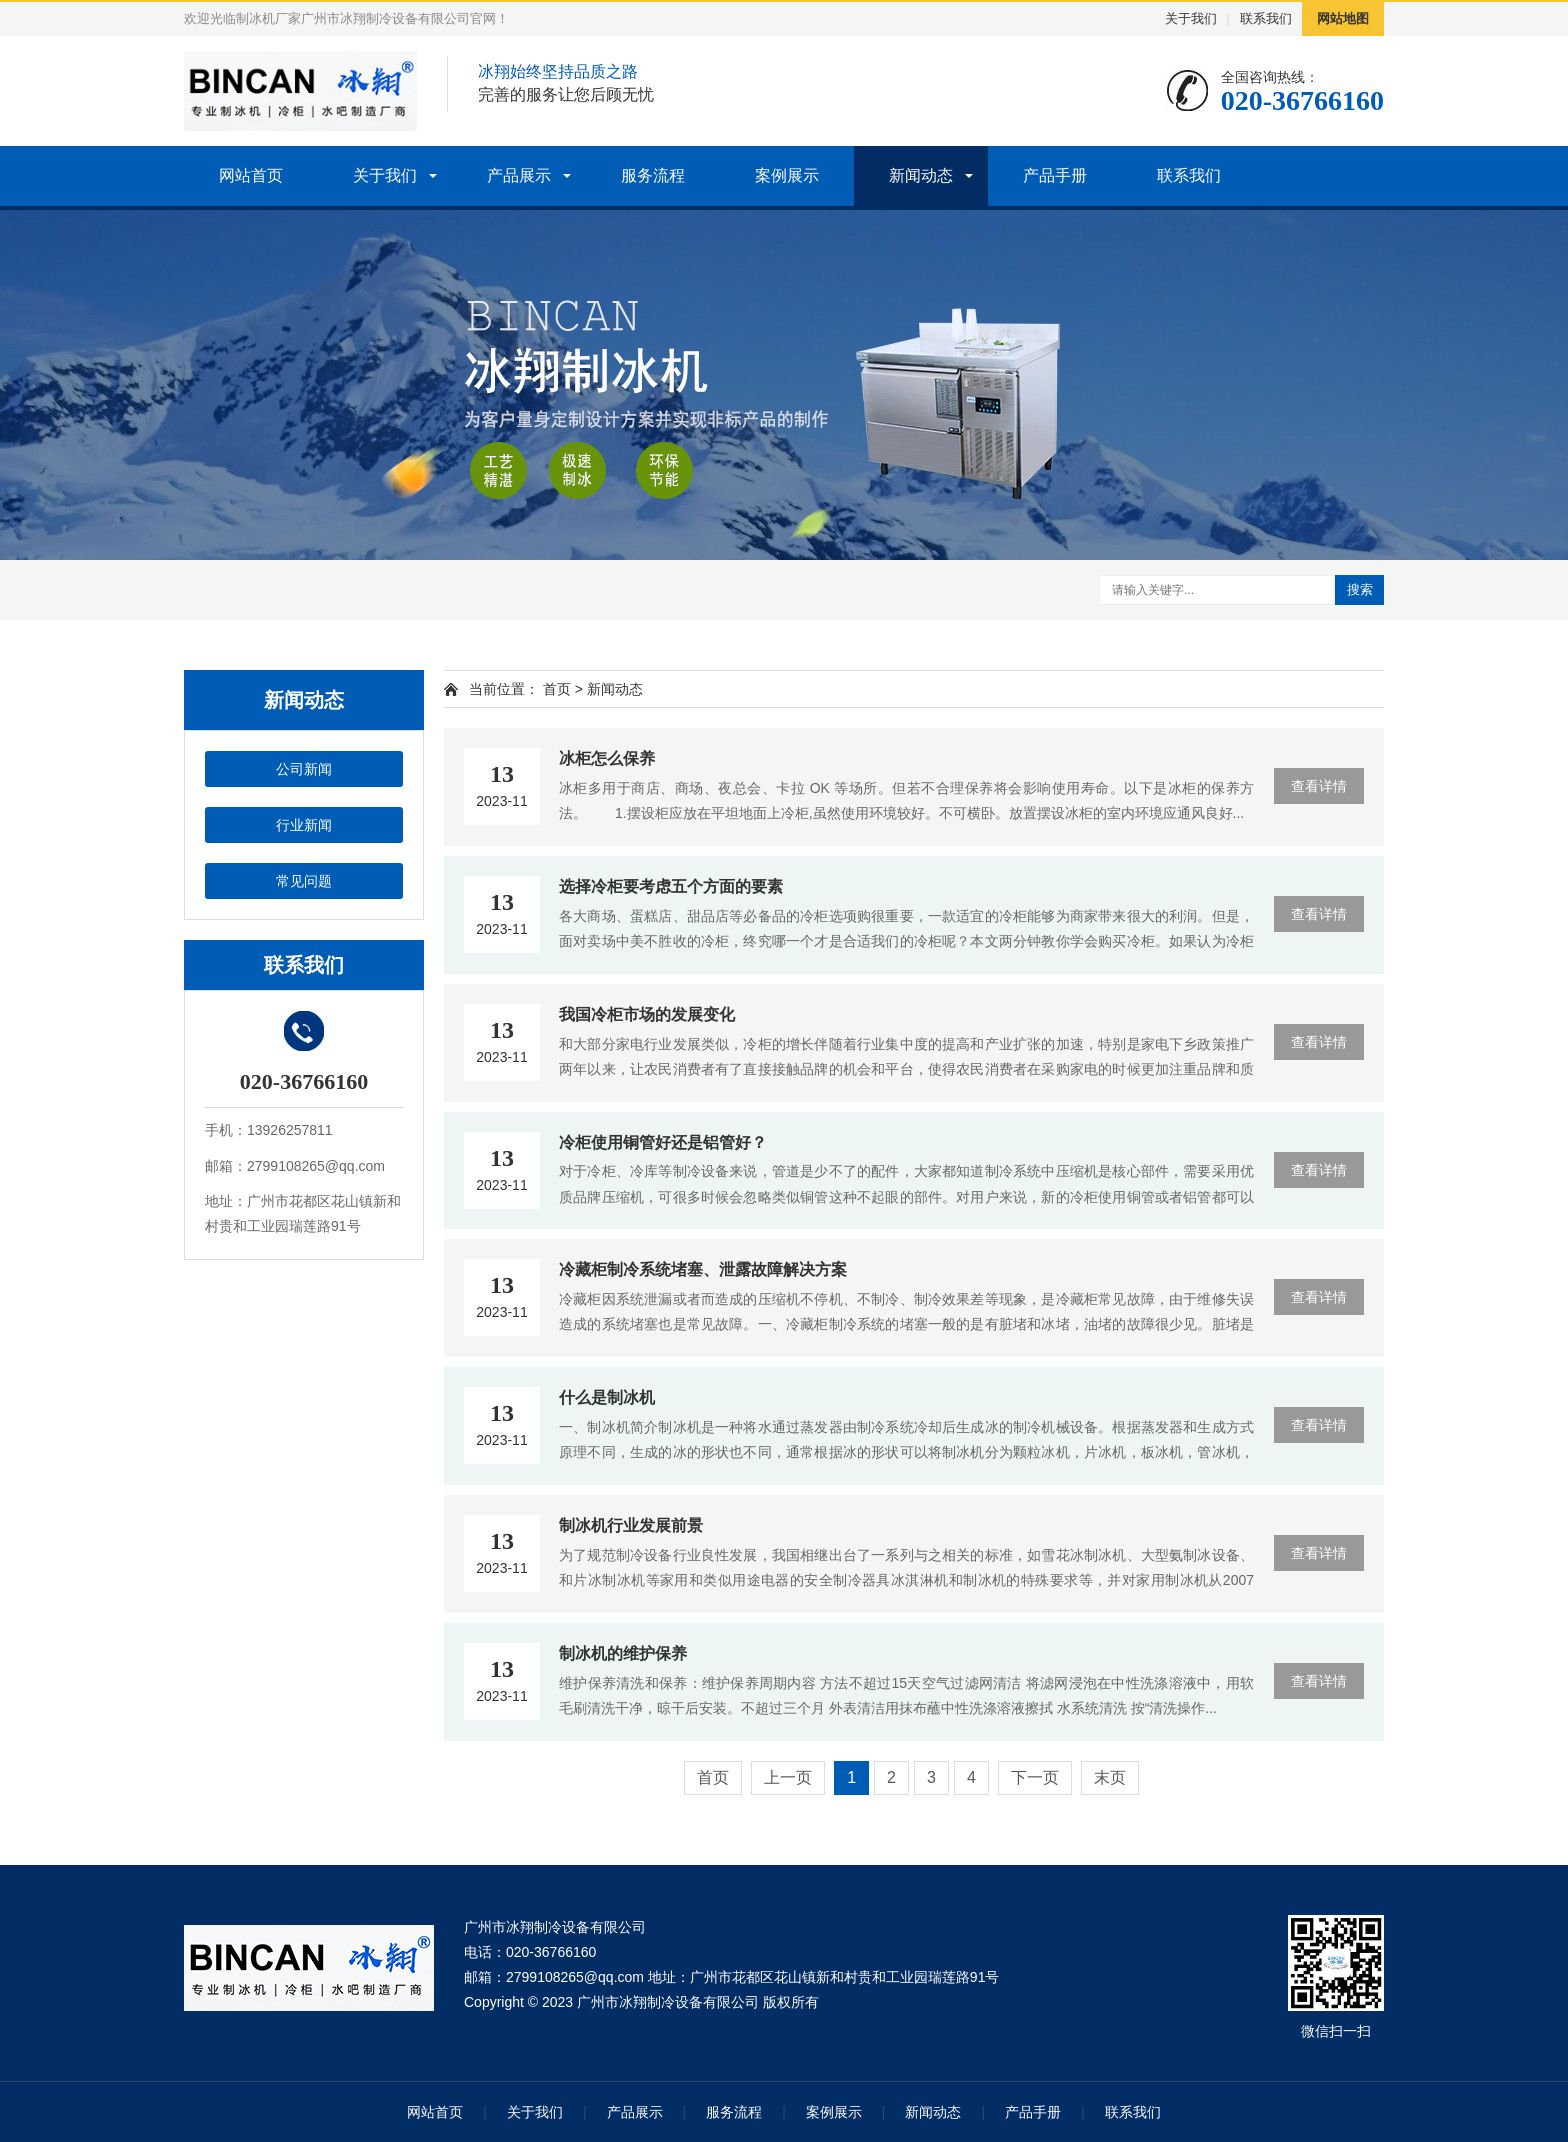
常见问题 (304, 881)
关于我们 (1191, 18)
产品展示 (519, 175)
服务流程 (653, 175)
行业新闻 (304, 825)
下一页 (1035, 1777)
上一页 (788, 1777)
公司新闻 (304, 769)
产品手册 (1055, 175)
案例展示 (787, 175)
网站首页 (251, 175)
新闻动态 (921, 175)
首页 (557, 689)
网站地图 (1343, 18)
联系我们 (1266, 18)
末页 (1110, 1777)
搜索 (1360, 589)
